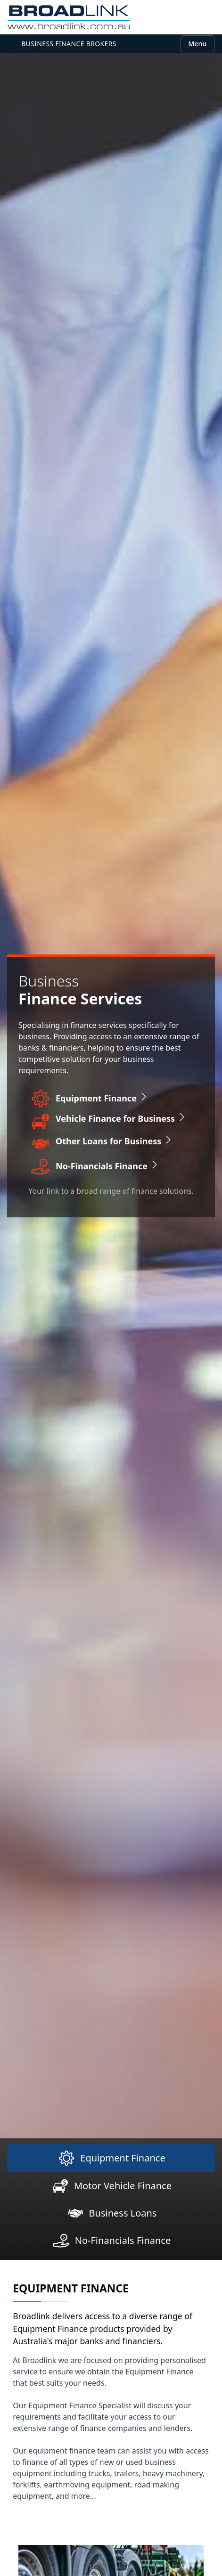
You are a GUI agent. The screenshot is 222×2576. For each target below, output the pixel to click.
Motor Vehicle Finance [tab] (111, 2186)
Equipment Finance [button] (102, 1098)
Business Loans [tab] (111, 2213)
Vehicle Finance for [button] (121, 1118)
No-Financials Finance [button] (107, 1166)
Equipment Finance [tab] (111, 2158)
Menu (197, 43)
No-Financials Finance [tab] (111, 2240)
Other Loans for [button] (114, 1141)
